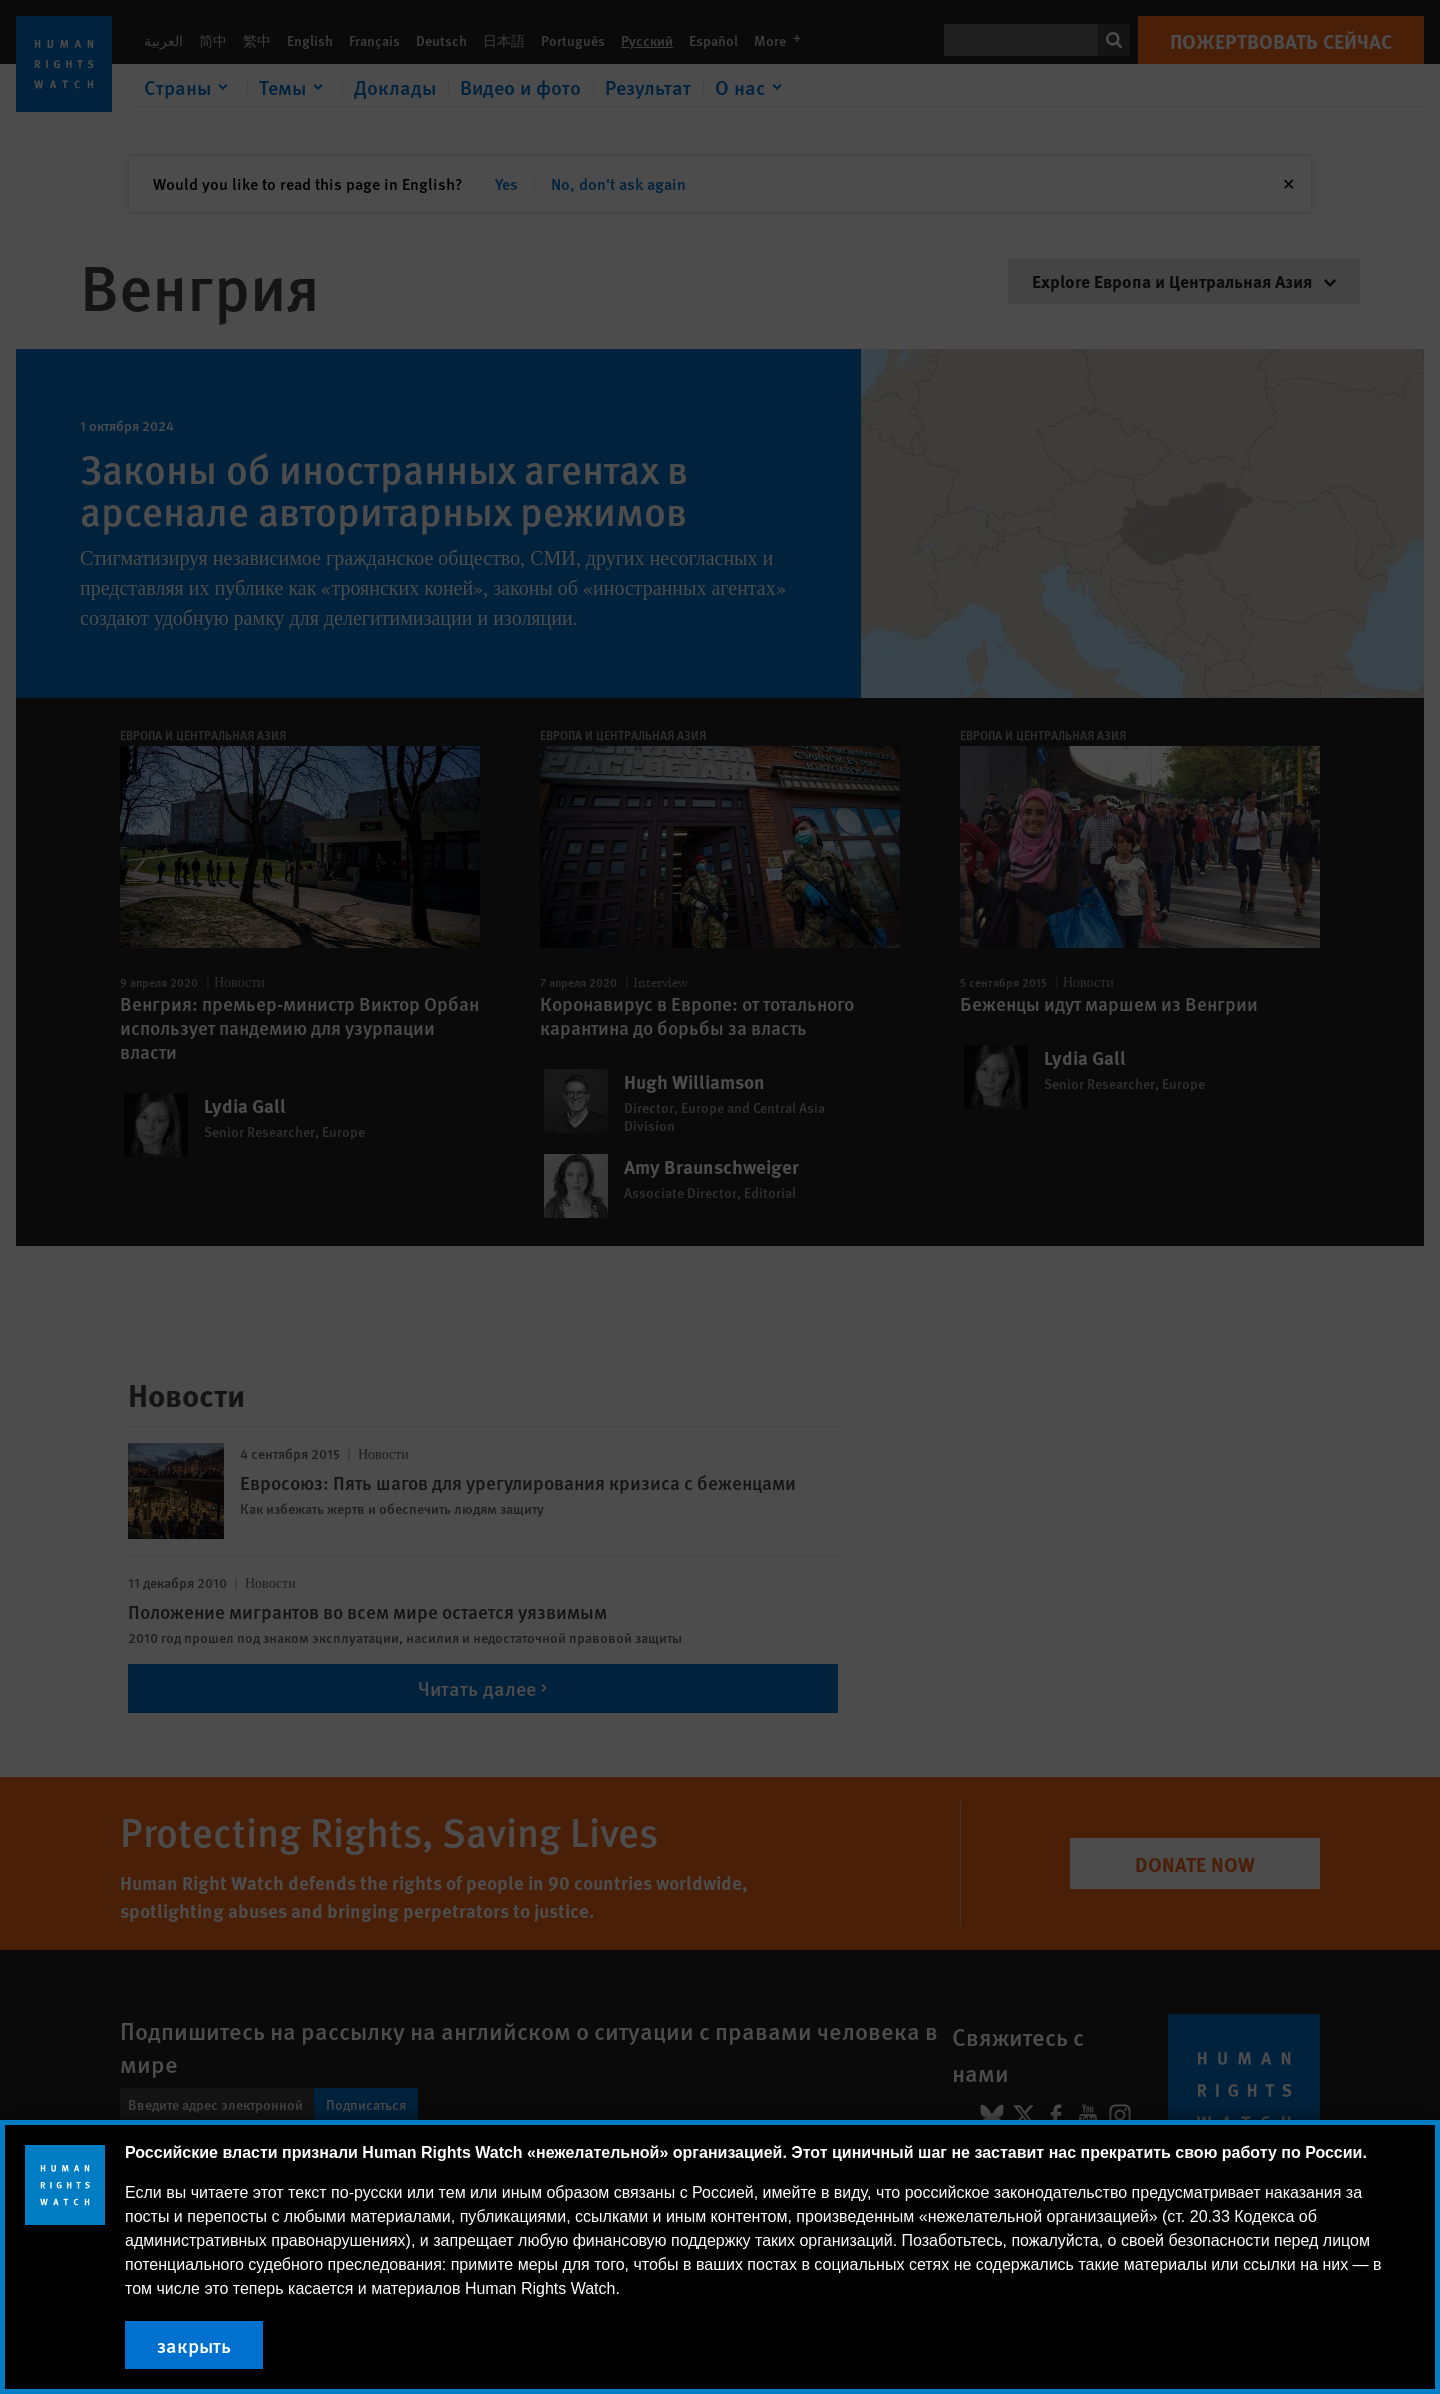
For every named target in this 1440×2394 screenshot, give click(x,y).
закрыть (194, 2345)
